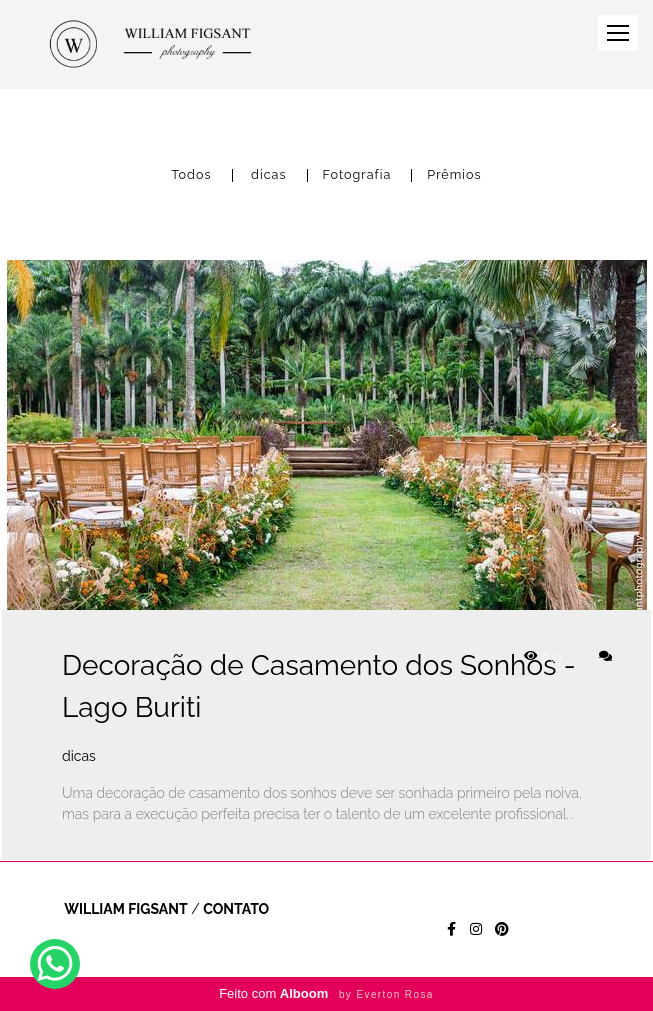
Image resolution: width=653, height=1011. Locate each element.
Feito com (326, 993)
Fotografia (357, 175)
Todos (191, 175)
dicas (268, 175)
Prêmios (454, 175)
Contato (236, 909)
